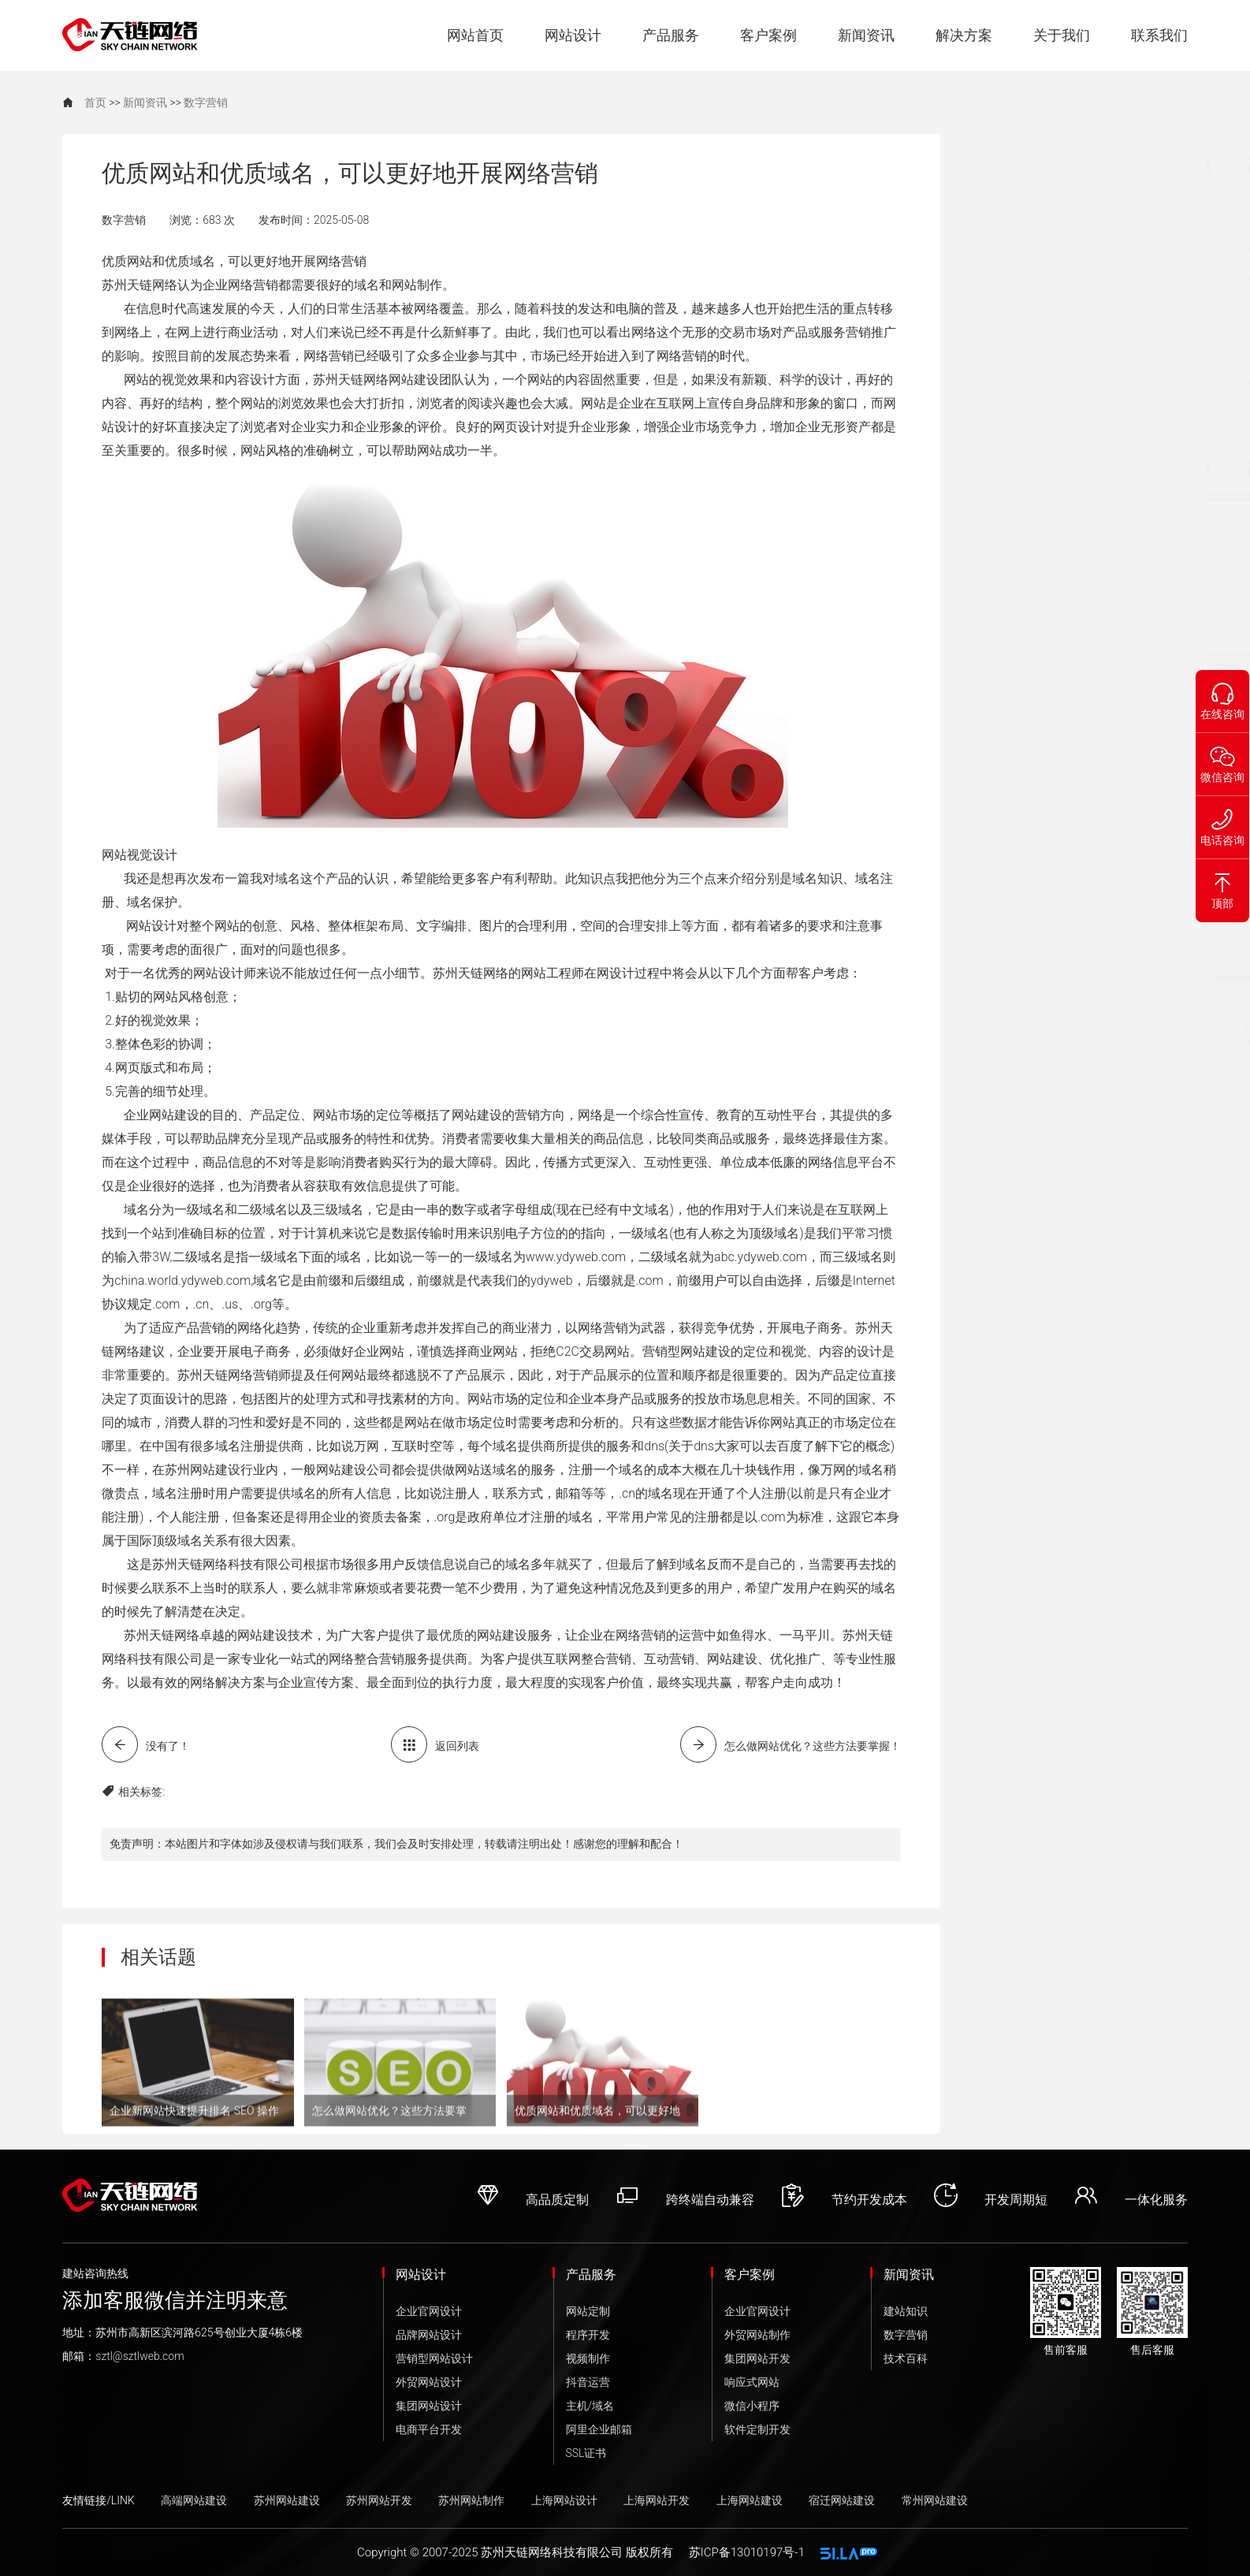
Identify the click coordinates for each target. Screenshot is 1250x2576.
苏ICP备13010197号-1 (747, 2552)
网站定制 (588, 2311)
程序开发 (588, 2334)
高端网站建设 (194, 2500)
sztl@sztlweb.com (139, 2356)
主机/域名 (590, 2405)
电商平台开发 (429, 2429)
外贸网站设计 (429, 2382)
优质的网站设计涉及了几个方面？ (1080, 247)
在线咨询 (1222, 695)
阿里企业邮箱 (599, 2429)
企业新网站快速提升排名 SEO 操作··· (1073, 212)
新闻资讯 (866, 35)
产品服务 (670, 35)
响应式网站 (751, 2382)
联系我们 (1159, 35)
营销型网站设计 (434, 2358)
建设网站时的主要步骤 (1067, 384)
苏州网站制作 (471, 2500)
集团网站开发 (757, 2358)
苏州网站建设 (287, 2500)
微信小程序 (751, 2405)
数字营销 (206, 102)
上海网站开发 (656, 2500)
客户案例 (768, 35)
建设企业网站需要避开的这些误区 (1080, 316)
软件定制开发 (757, 2429)
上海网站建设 (749, 2500)
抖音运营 (588, 2382)
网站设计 (573, 35)
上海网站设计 (564, 2500)
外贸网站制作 (757, 2334)
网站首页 (475, 35)
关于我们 (1061, 35)
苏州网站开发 (379, 2500)
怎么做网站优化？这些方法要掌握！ (1080, 282)
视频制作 (588, 2358)
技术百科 (906, 2358)
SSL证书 (586, 2453)
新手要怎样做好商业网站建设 (1080, 351)
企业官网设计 (429, 2311)
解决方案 (964, 35)
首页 (95, 102)
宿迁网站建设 (842, 2500)
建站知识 (906, 2311)
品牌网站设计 (429, 2334)
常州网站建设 (935, 2500)
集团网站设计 (429, 2405)
